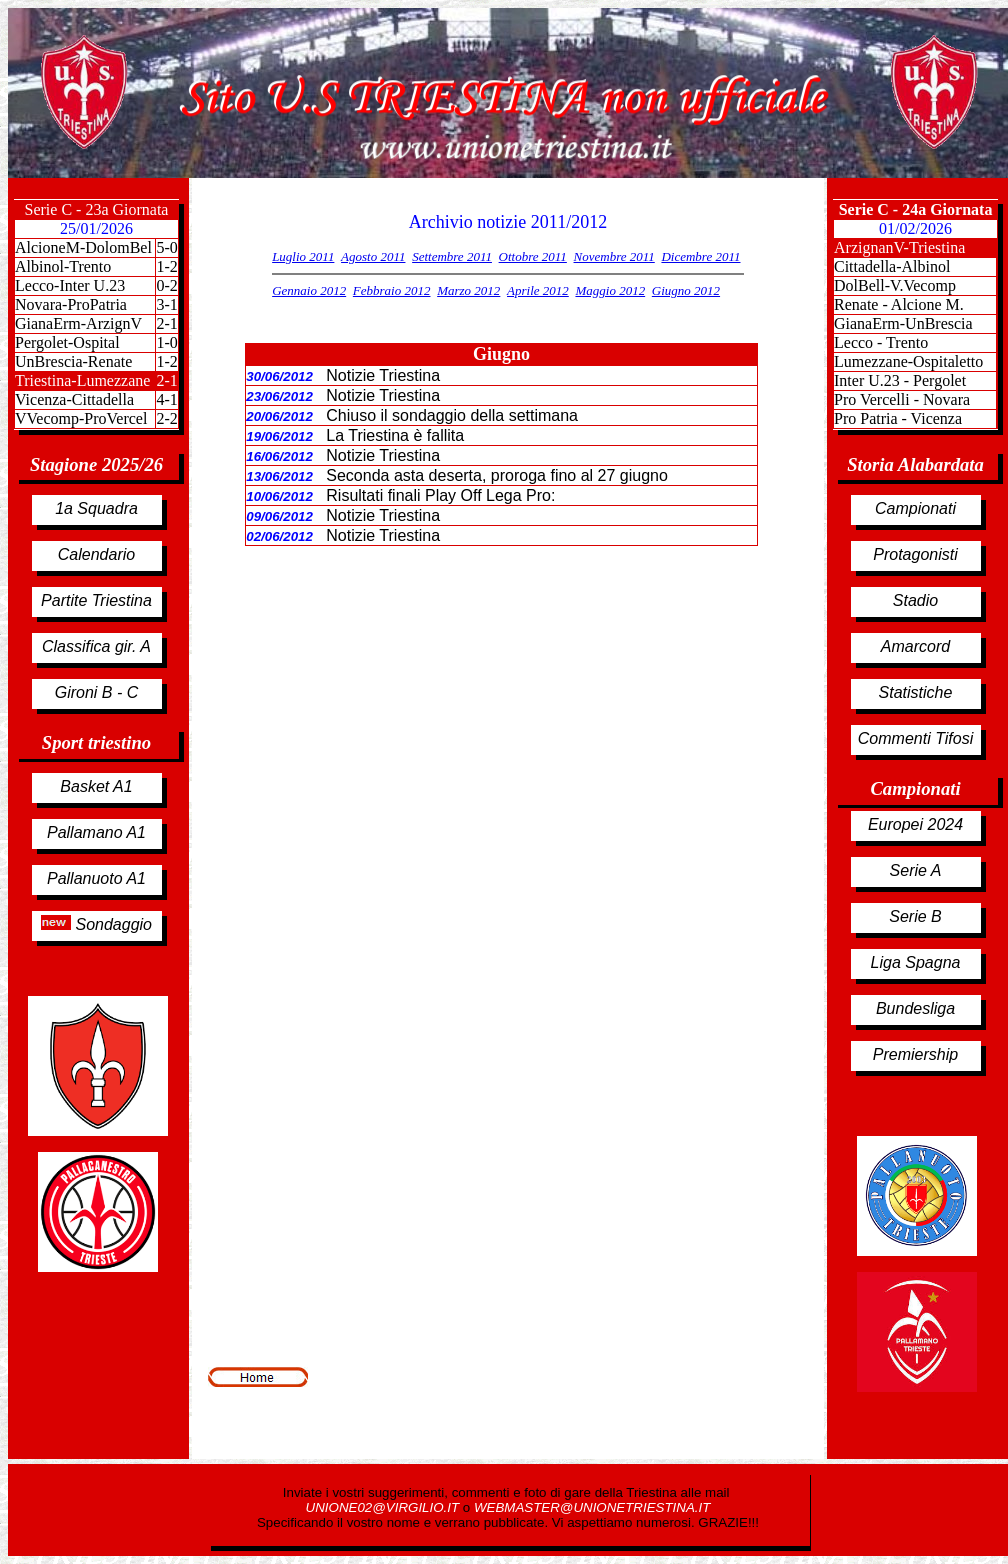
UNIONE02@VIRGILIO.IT (384, 1507)
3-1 (166, 304)
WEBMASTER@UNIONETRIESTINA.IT (592, 1507)
